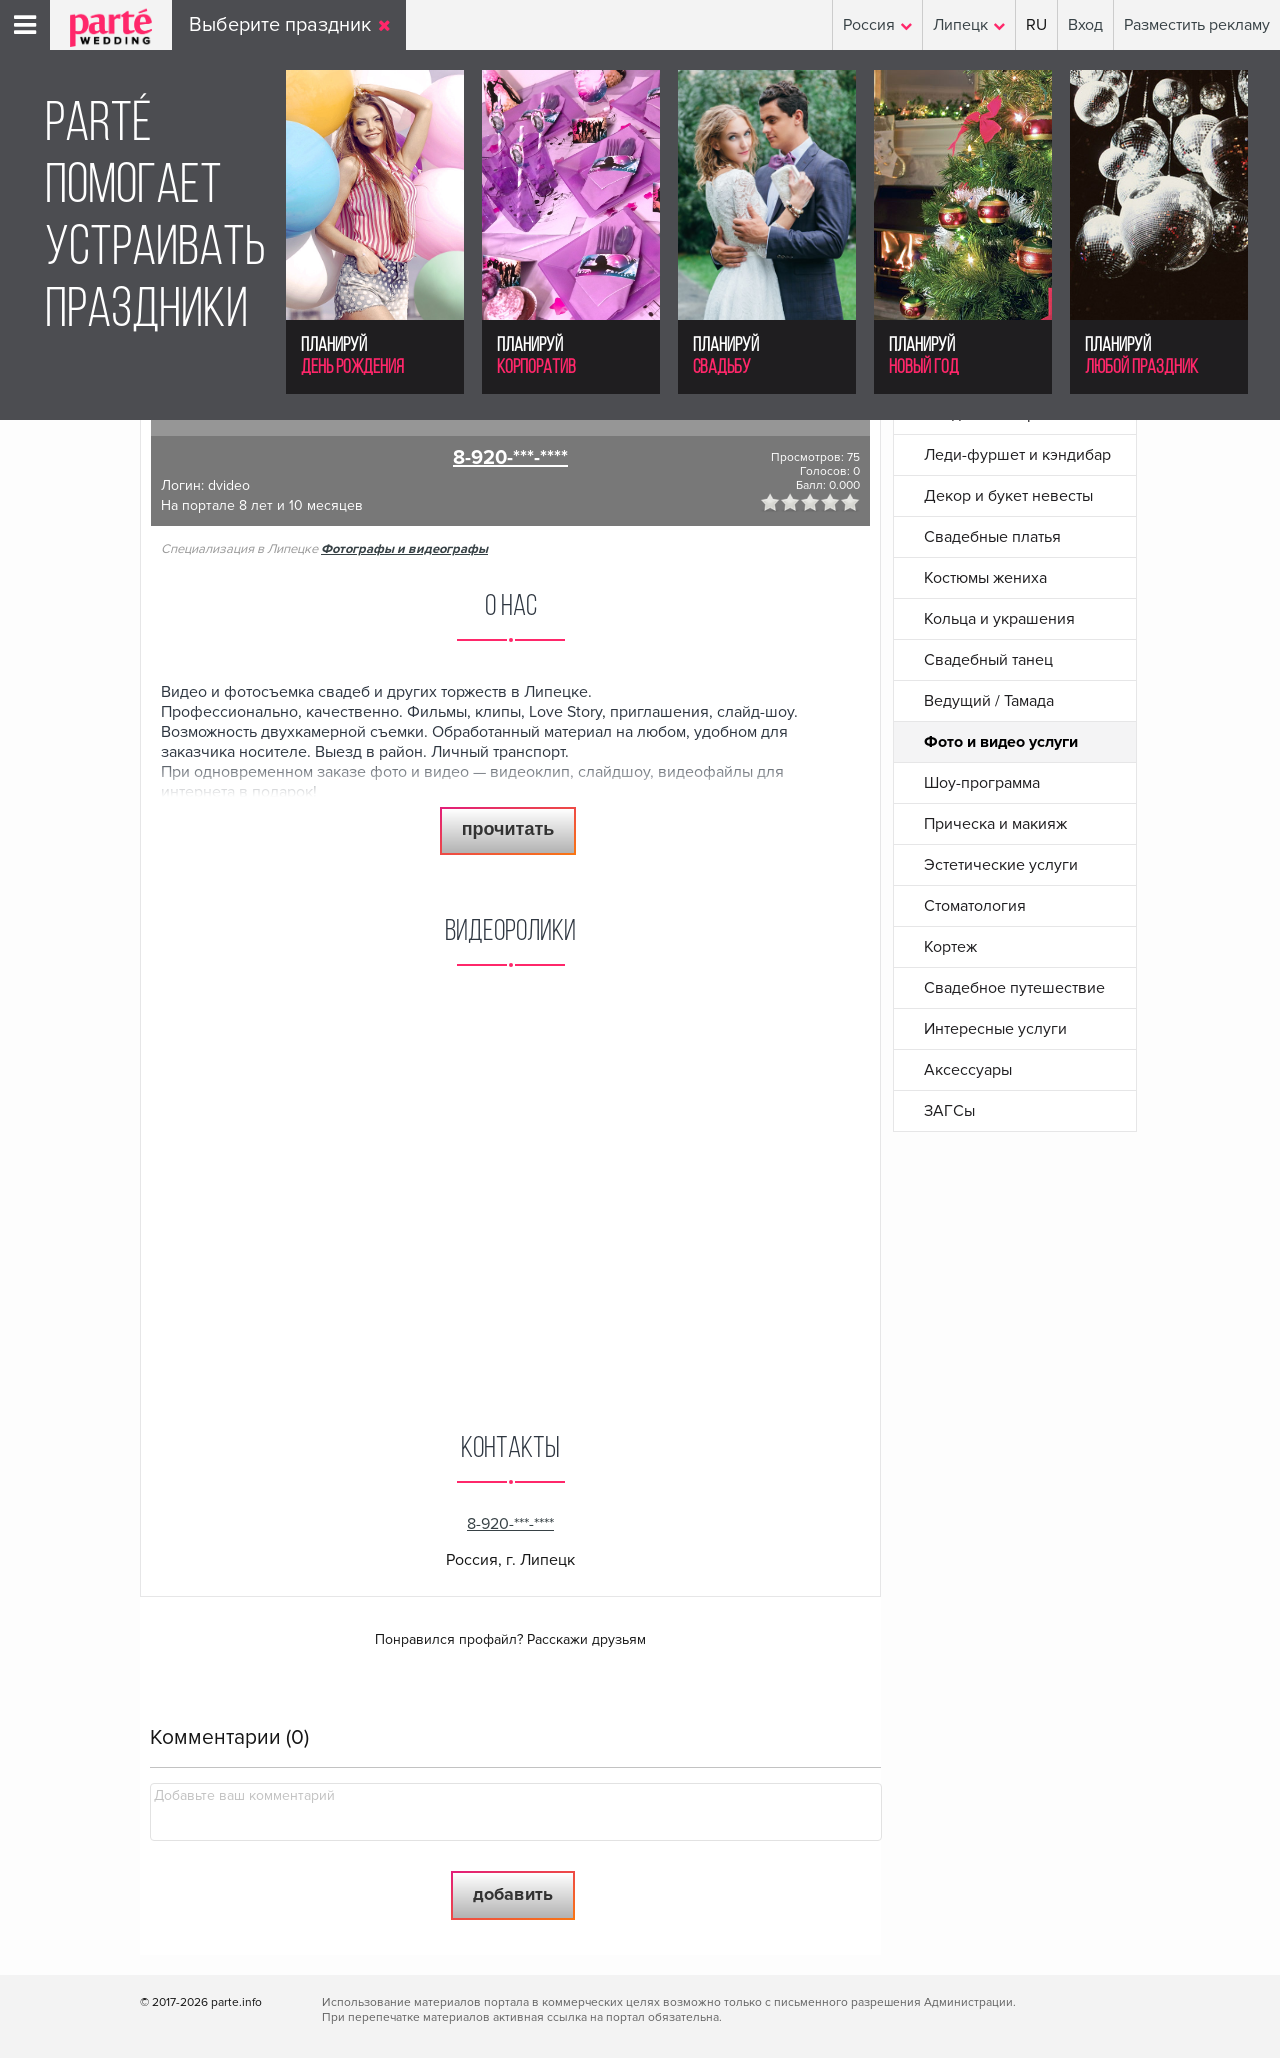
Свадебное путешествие (1014, 988)
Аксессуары (968, 1070)
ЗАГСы (949, 1111)
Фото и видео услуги (1001, 742)
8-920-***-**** (510, 458)
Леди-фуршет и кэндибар (1017, 455)
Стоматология (975, 906)
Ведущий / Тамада (989, 701)
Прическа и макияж (995, 824)
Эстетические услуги (1001, 865)
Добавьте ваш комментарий (244, 1795)
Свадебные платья (992, 537)
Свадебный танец (988, 660)
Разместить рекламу (1197, 25)
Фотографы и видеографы (404, 549)
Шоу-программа (982, 783)
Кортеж (950, 947)
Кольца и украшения (999, 619)
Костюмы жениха (985, 578)
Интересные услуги (995, 1029)
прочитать (508, 829)
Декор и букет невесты (1008, 496)
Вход (1085, 25)
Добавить (513, 1894)
